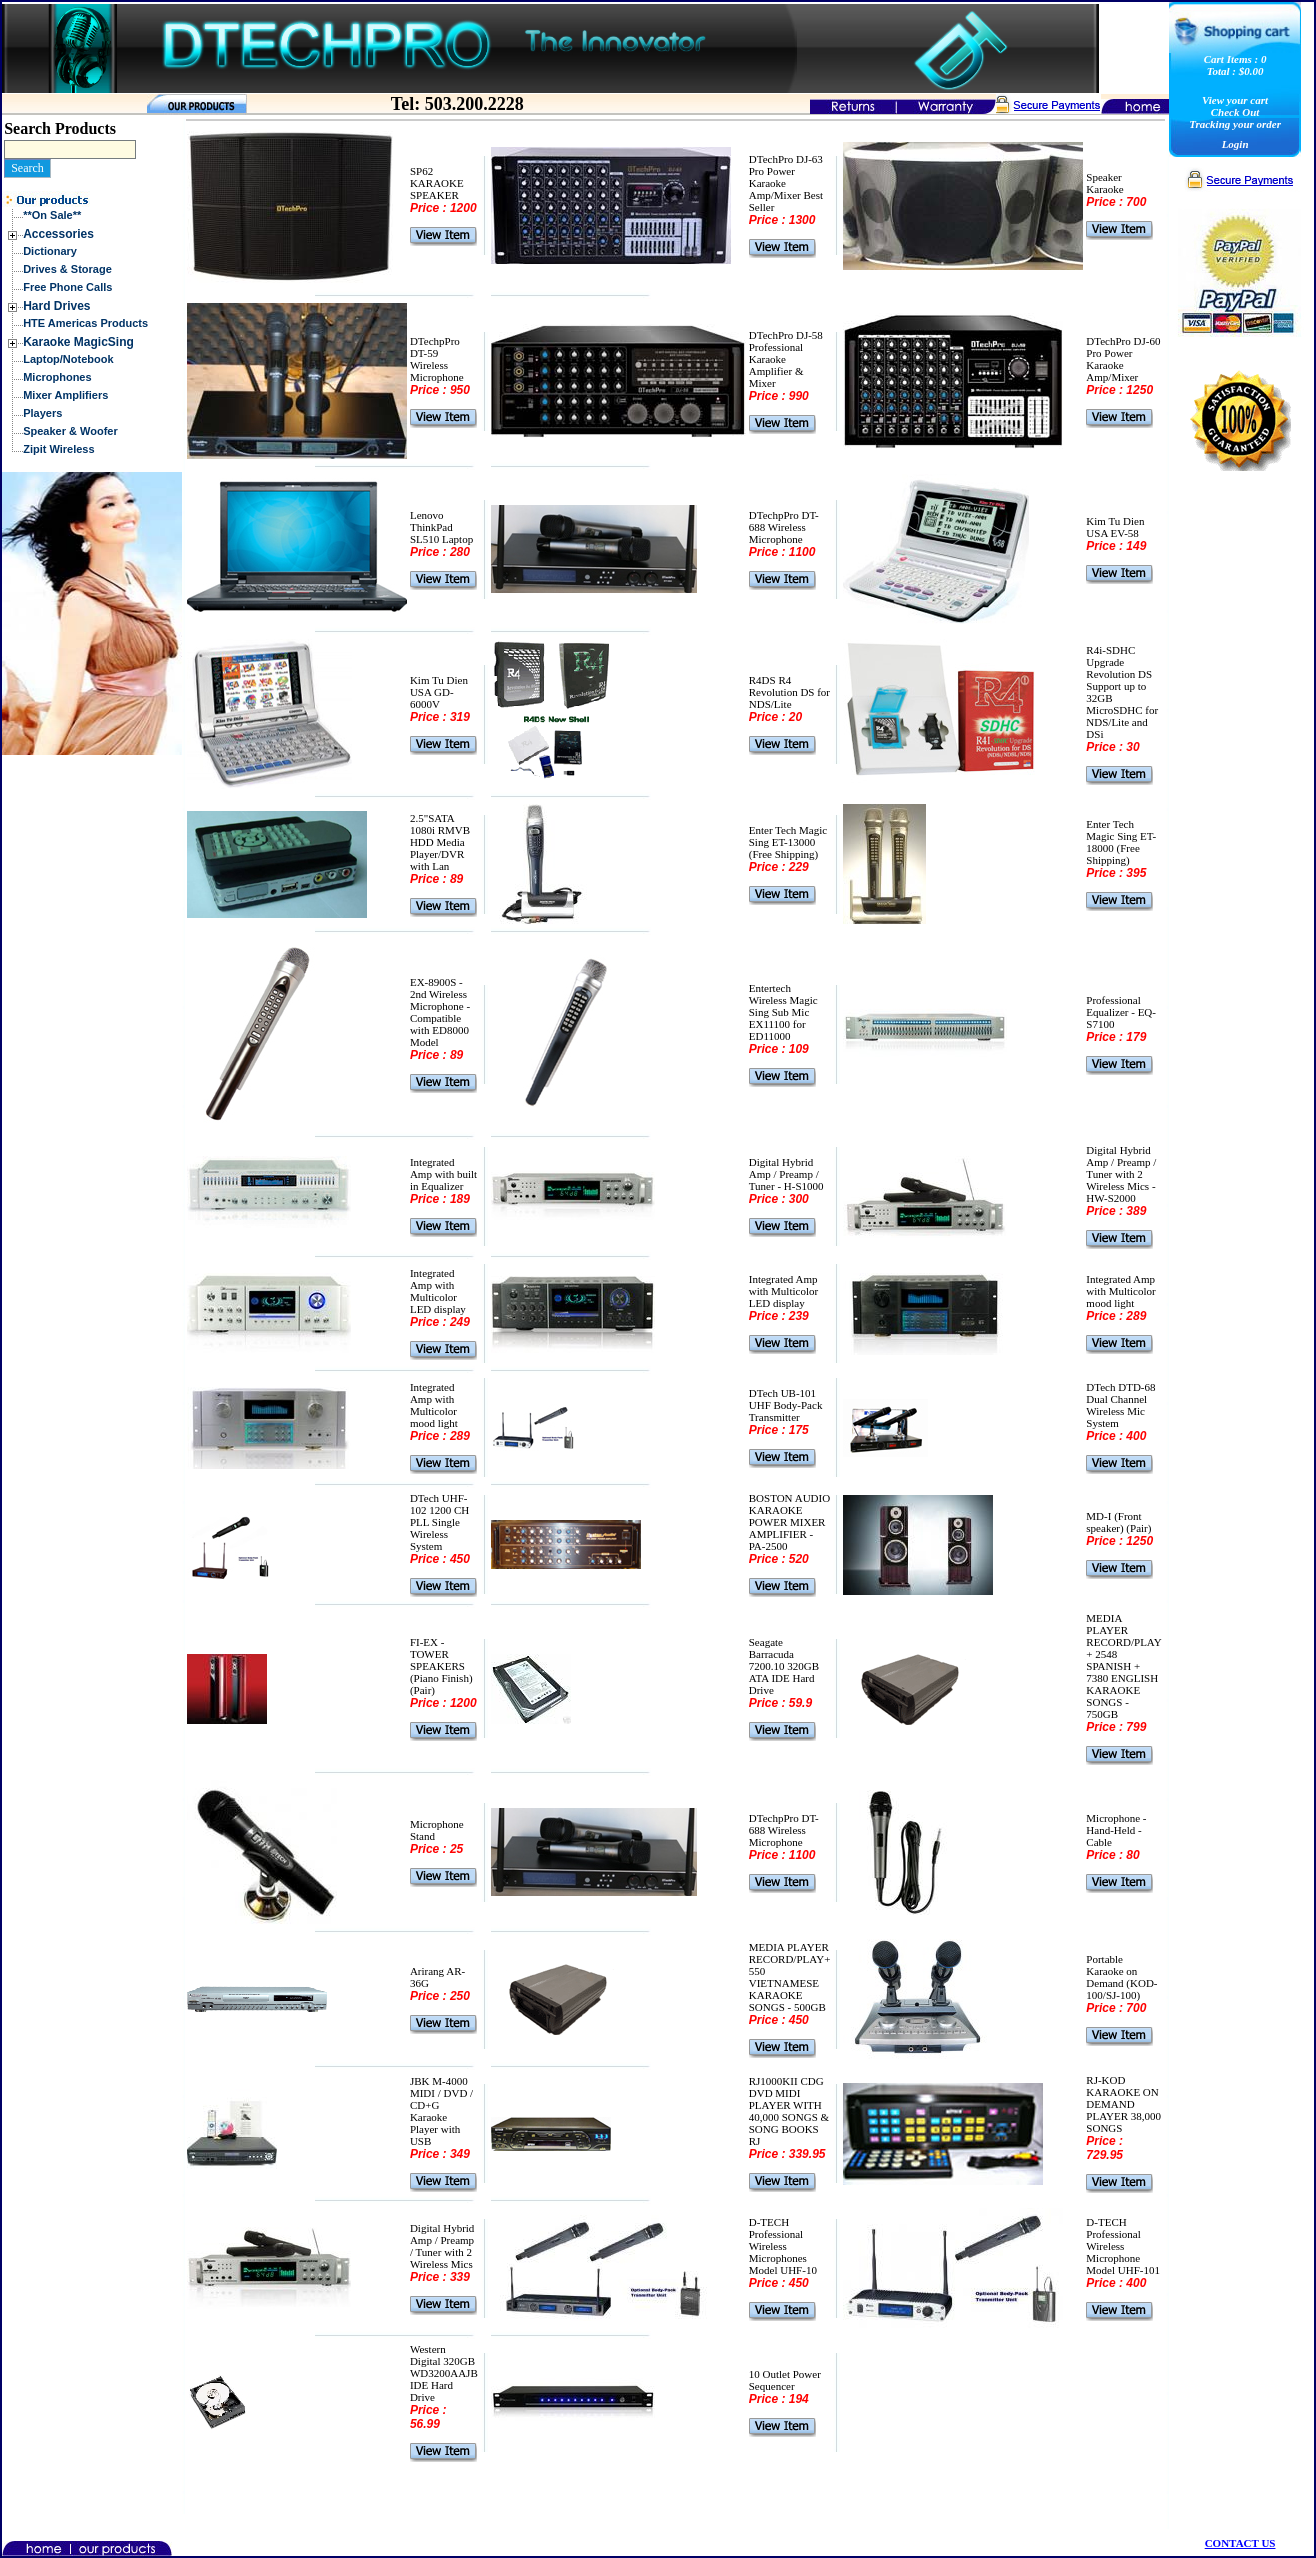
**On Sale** (52, 215)
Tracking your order (1235, 124)
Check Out (1235, 112)
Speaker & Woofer (70, 431)
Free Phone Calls (67, 287)
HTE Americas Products (85, 323)
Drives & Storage (67, 269)
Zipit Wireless (58, 449)
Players (42, 413)
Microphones (57, 377)
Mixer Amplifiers (65, 395)
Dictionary (50, 251)
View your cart (1235, 100)
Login (1235, 144)
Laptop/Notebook (68, 359)
